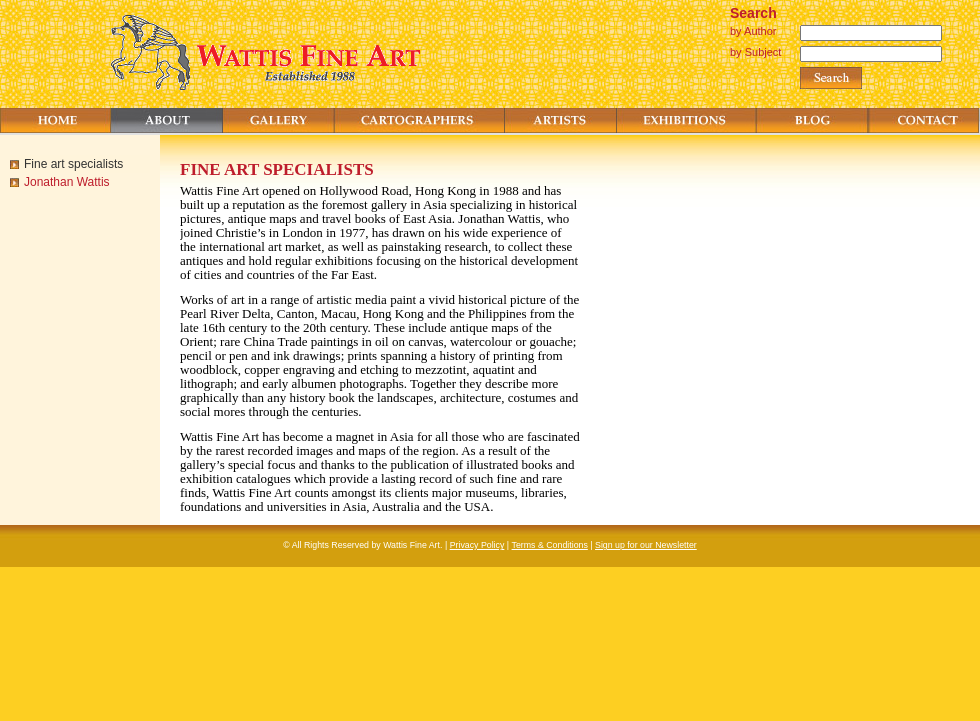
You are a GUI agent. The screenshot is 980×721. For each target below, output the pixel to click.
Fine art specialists (73, 164)
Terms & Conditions (550, 545)
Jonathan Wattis (67, 182)
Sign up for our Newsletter (646, 545)
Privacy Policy (477, 545)
